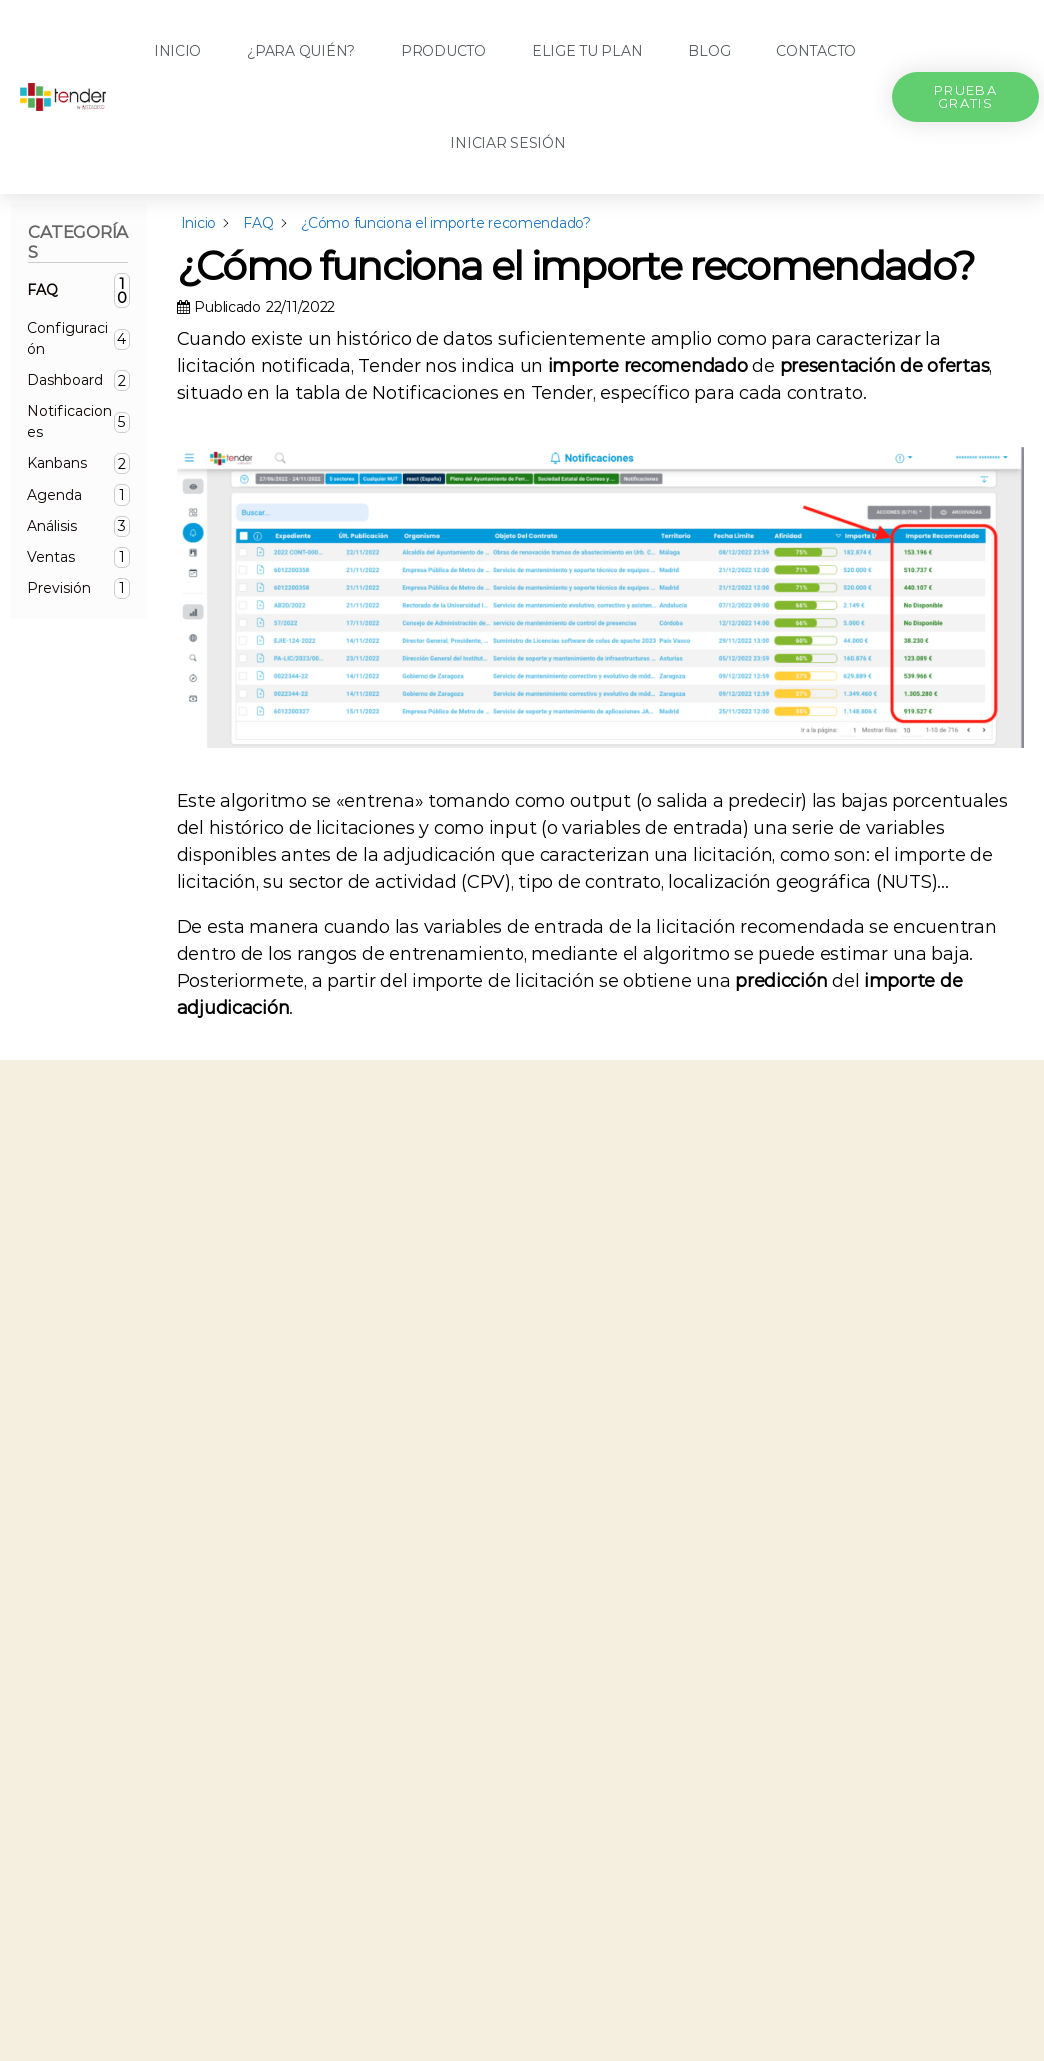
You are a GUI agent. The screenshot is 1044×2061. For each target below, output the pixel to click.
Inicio (177, 51)
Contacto (816, 51)
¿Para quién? (301, 51)
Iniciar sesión (507, 143)
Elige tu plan (587, 51)
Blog (709, 51)
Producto (443, 51)
